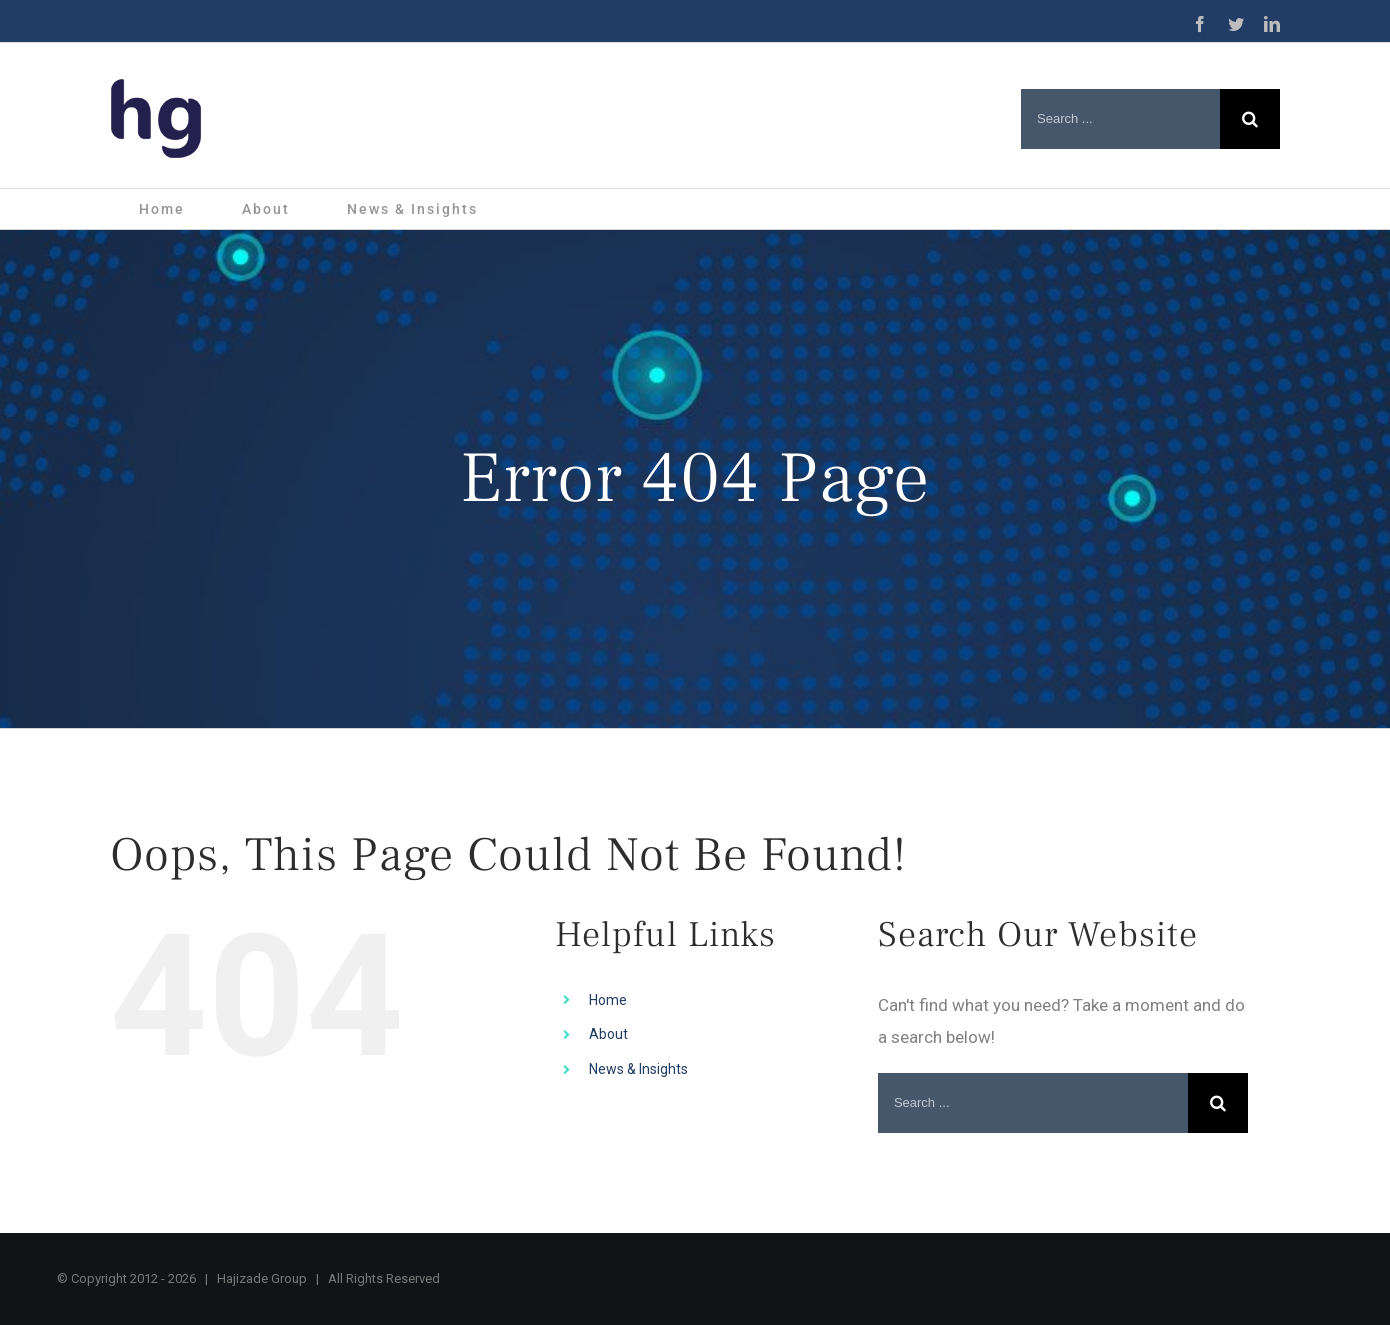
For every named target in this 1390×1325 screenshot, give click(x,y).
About (608, 1034)
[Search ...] (1120, 119)
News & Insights (638, 1069)
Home (608, 1000)
